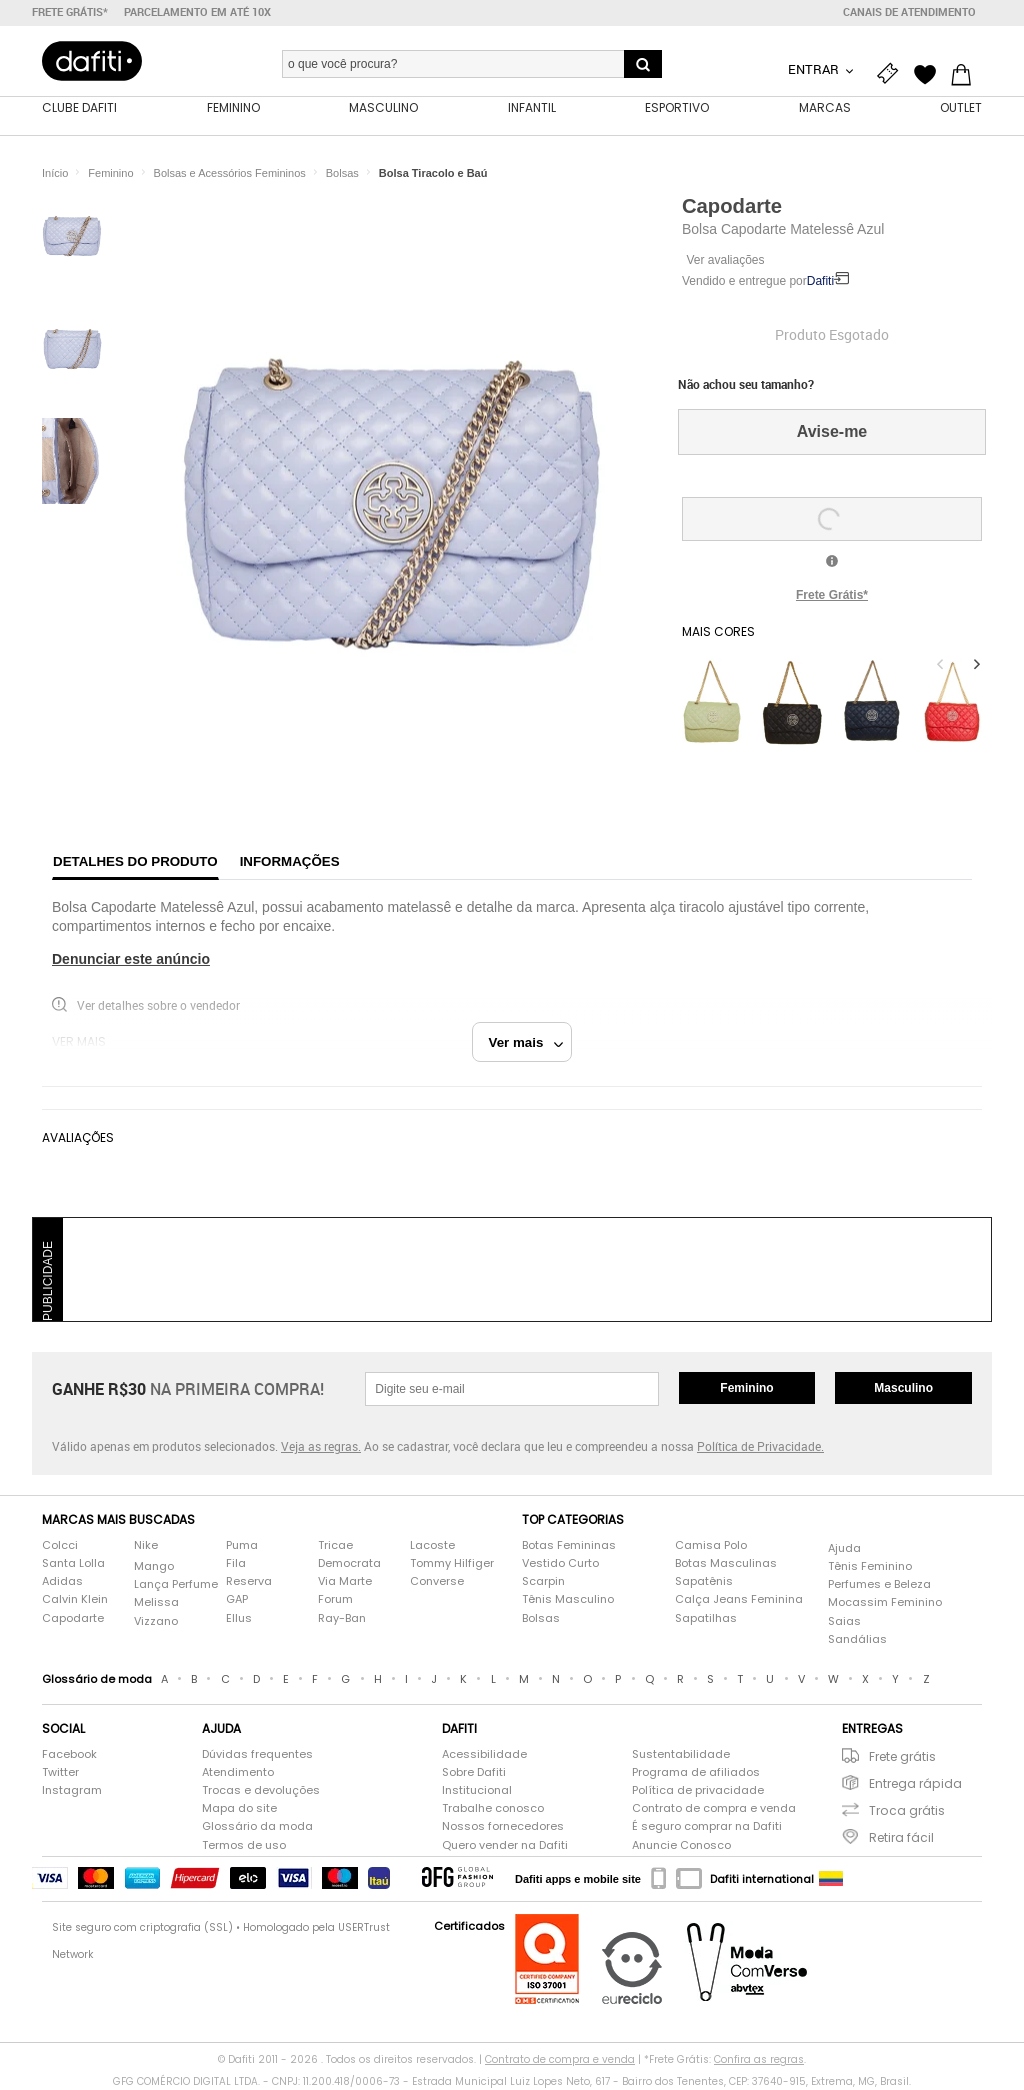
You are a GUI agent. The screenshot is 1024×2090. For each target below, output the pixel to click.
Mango (154, 1568)
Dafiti (820, 283)
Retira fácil (901, 1839)
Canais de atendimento (909, 12)
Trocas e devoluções (261, 1792)
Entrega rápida (915, 1784)
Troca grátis (907, 1812)
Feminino (746, 1389)
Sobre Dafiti (474, 1773)
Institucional (477, 1792)
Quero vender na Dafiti (505, 1846)
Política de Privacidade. (760, 1448)
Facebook (69, 1755)
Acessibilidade (484, 1755)
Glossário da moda (257, 1828)
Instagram (72, 1792)
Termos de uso (244, 1846)
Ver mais (526, 1043)
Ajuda (844, 1549)
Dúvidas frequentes (257, 1755)
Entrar (815, 69)
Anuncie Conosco (681, 1846)
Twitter (60, 1773)
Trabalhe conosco (493, 1810)
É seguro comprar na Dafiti (707, 1828)
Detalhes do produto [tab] (135, 862)
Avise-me (832, 433)
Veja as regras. (321, 1448)
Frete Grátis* (832, 596)
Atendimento (238, 1773)
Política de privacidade (698, 1792)
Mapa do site (239, 1810)
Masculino (903, 1389)
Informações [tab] (290, 862)
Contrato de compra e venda (714, 1810)
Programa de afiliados (696, 1773)
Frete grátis (902, 1757)
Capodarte (732, 207)
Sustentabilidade (681, 1755)
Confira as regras (759, 2061)
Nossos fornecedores (503, 1828)
